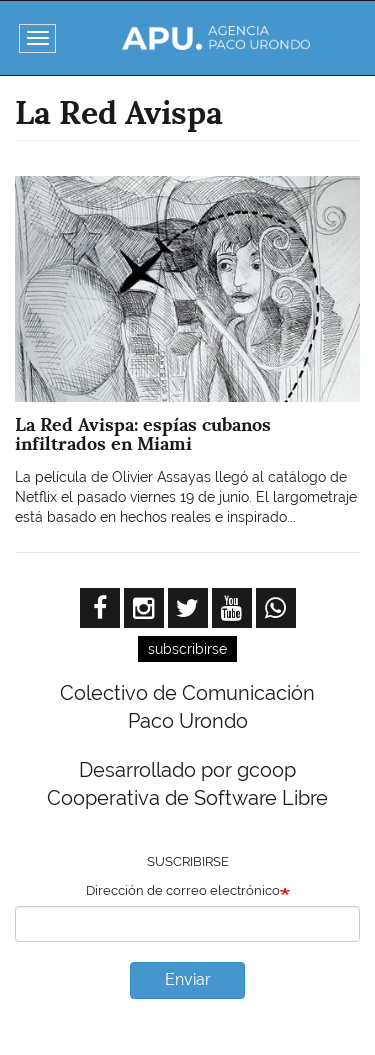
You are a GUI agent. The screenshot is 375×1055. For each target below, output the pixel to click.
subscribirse (187, 649)
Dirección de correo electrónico (183, 890)
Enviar (188, 979)
